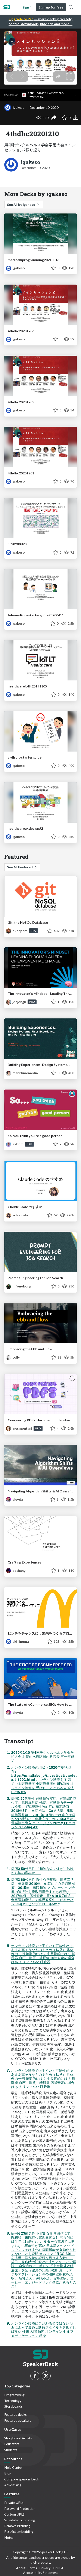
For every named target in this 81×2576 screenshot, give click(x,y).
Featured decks (15, 2414)
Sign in (27, 7)
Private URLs (14, 2502)
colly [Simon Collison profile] (13, 1357)
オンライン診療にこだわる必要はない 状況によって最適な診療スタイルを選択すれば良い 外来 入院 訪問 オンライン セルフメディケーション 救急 (43, 2329)
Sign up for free (51, 7)
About (20, 2568)
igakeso (30, 162)
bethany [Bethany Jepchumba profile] (16, 1570)
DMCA (58, 2568)
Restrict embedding (18, 2531)
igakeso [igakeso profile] (15, 268)
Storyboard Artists (18, 2438)
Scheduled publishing (19, 2520)
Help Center (13, 2467)
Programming (14, 2395)
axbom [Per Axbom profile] (15, 1144)
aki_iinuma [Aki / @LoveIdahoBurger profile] (17, 1641)
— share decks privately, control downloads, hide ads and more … (40, 21)
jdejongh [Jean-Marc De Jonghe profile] (16, 1002)
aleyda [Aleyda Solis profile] (14, 1499)
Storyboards (13, 2406)
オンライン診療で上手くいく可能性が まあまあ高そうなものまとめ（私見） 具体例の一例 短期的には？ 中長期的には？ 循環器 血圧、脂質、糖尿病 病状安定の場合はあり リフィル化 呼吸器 (43, 1953)
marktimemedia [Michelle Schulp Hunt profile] (22, 1073)
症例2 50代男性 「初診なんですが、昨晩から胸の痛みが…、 (42, 1870)
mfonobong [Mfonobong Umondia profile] (18, 1286)
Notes (8, 2537)
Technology (12, 2400)
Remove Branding (17, 2526)
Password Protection (19, 2508)
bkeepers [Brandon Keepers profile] (17, 931)
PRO (33, 930)
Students (10, 2450)
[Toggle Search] (71, 7)
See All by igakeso (23, 204)
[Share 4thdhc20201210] (54, 118)
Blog (7, 2473)
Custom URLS (14, 2514)
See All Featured (22, 867)
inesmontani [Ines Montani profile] (19, 1428)
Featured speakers (17, 2420)
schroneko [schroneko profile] (17, 1215)
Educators (11, 2444)
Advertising (12, 2485)
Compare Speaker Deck (21, 2479)
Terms (32, 2568)
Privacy (44, 2568)
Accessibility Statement (40, 2572)
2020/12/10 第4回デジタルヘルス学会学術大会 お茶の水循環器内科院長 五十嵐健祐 (42, 1756)
